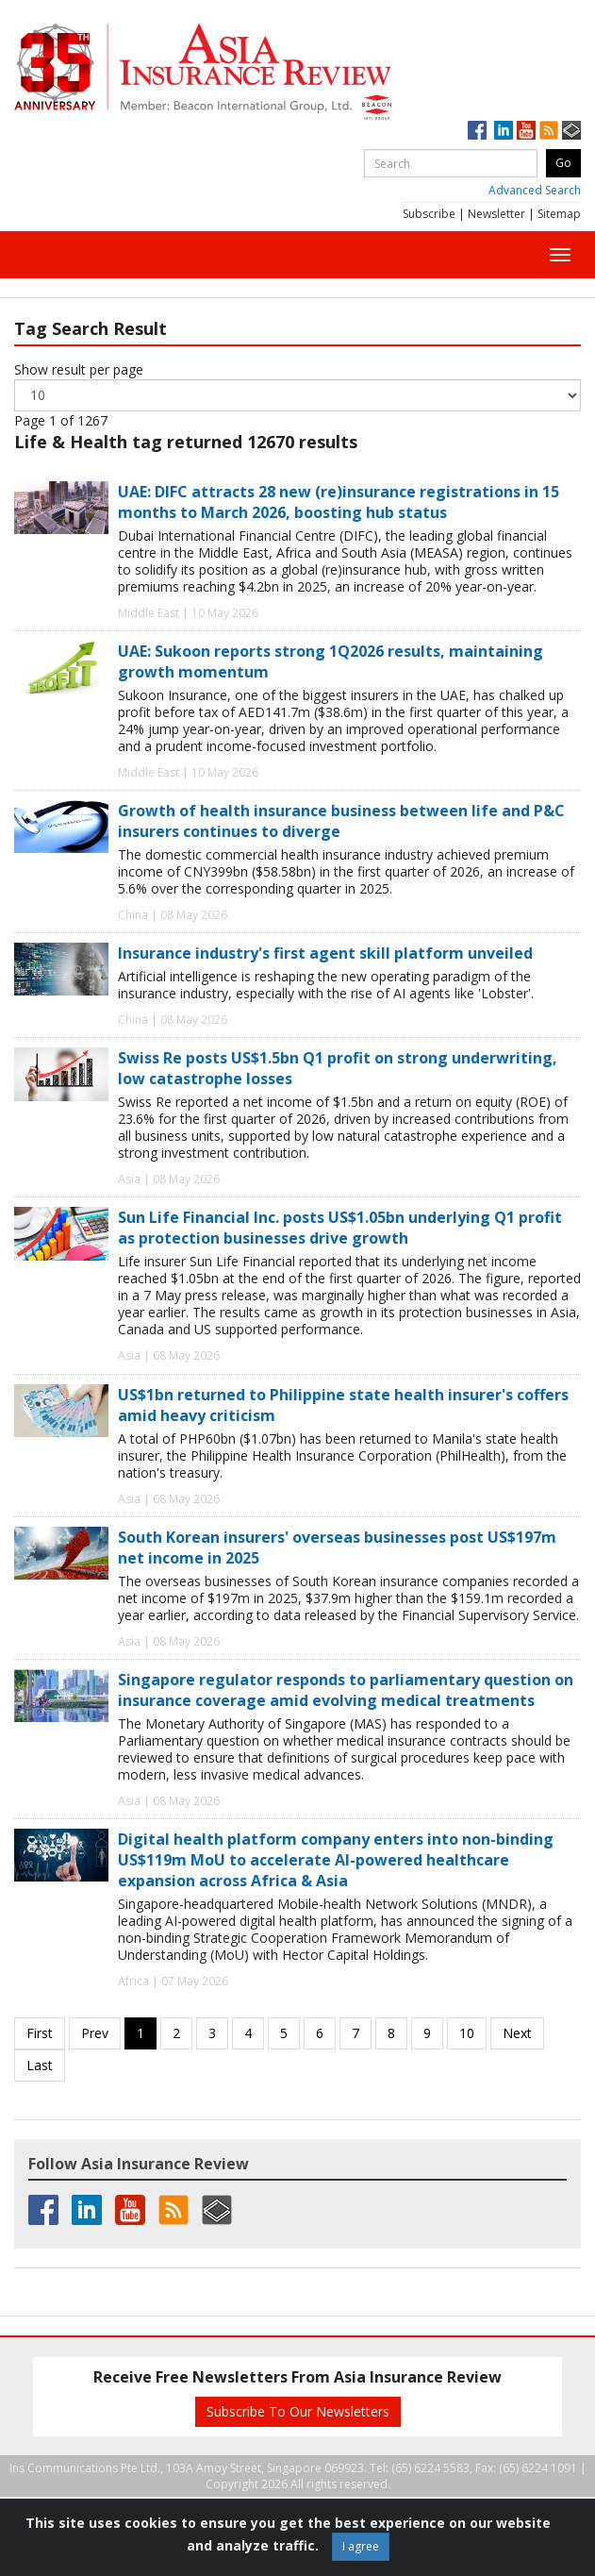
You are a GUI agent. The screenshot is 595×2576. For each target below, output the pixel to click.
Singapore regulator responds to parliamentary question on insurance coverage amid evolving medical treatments (345, 1690)
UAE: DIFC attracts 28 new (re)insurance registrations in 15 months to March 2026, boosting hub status (338, 502)
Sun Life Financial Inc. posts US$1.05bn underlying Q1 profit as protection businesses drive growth (340, 1227)
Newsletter (496, 214)
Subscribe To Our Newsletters (298, 2411)
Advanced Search (534, 190)
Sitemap (559, 214)
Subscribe (429, 214)
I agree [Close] (360, 2546)
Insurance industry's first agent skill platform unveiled (325, 953)
